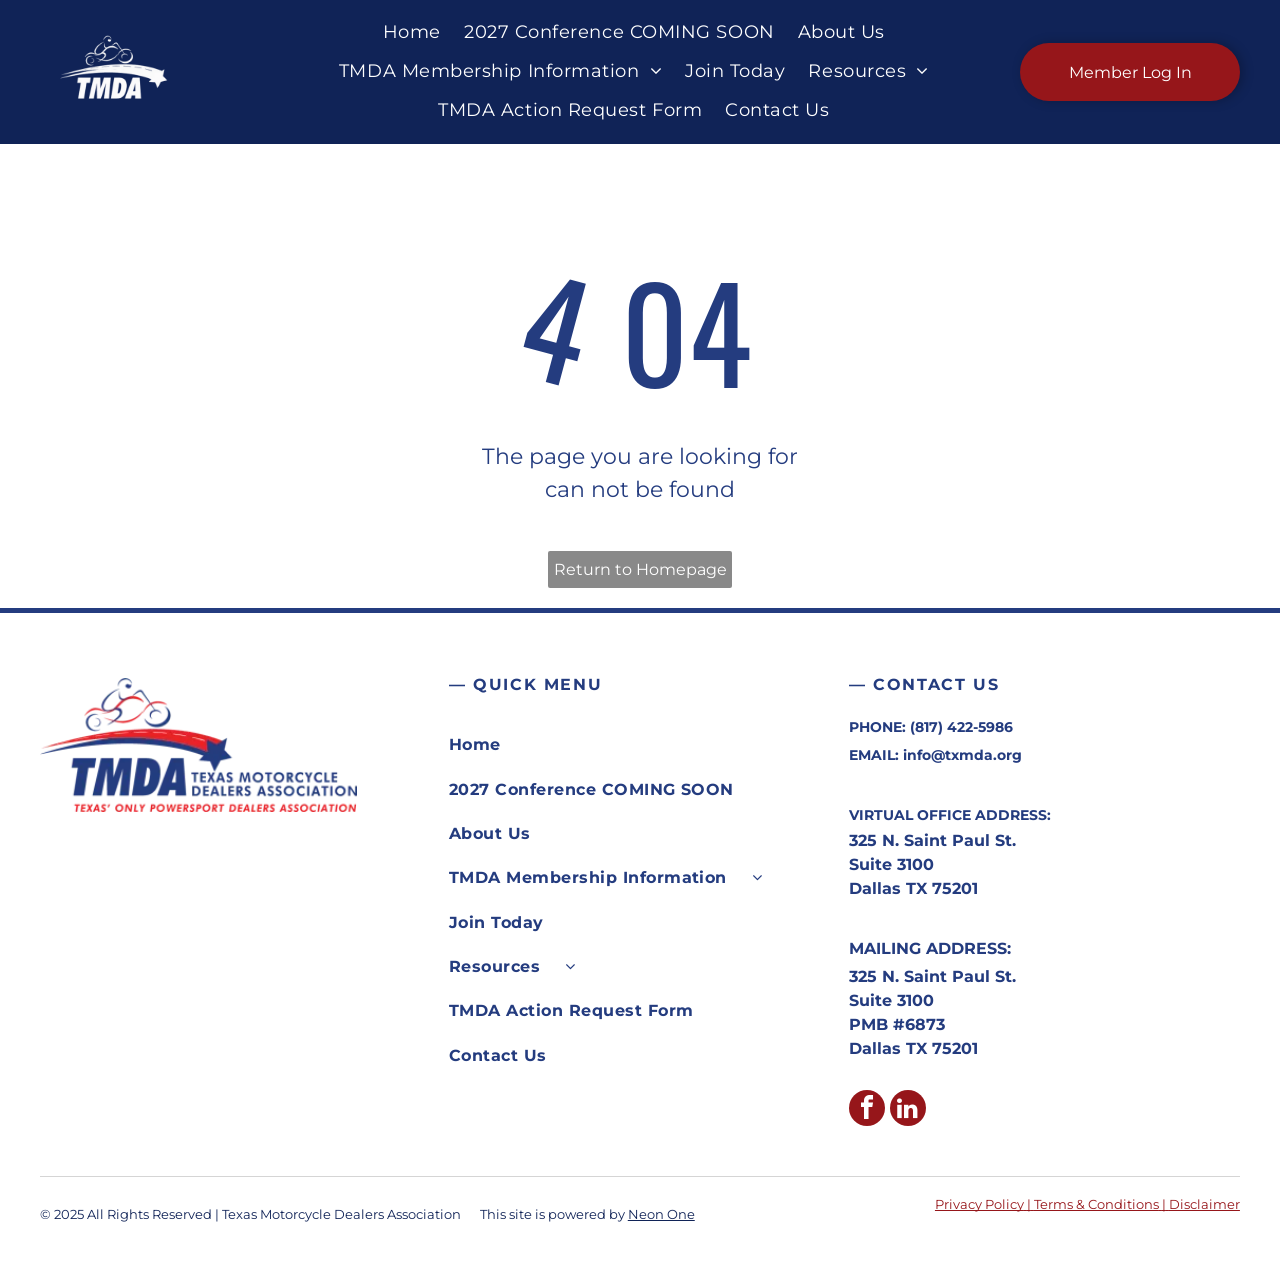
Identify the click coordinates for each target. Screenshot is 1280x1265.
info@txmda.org (962, 755)
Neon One (661, 1214)
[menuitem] (408, 32)
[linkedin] (908, 1110)
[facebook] (867, 1110)
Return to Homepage (640, 569)
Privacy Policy (979, 1204)
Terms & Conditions (1096, 1204)
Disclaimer (1204, 1204)
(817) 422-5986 (961, 727)
